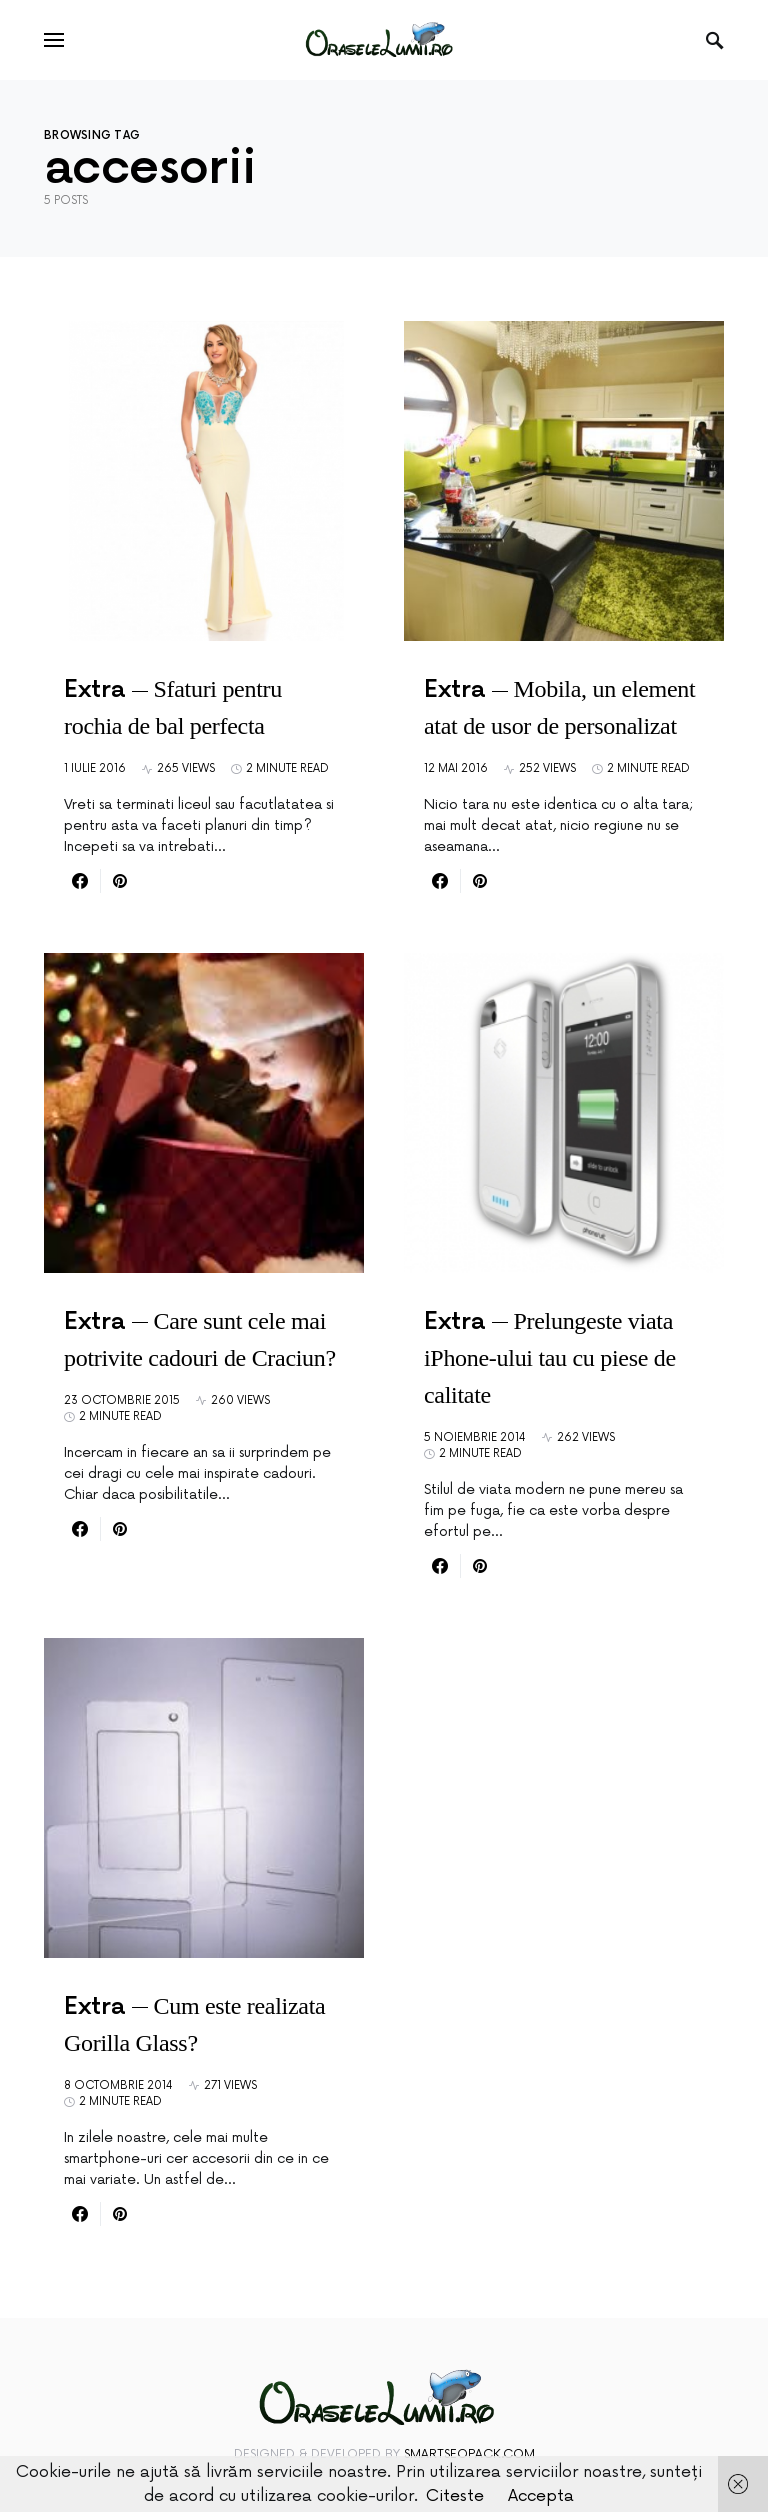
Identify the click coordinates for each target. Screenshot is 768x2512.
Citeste (455, 2496)
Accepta (541, 2496)
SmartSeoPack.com (469, 2454)
